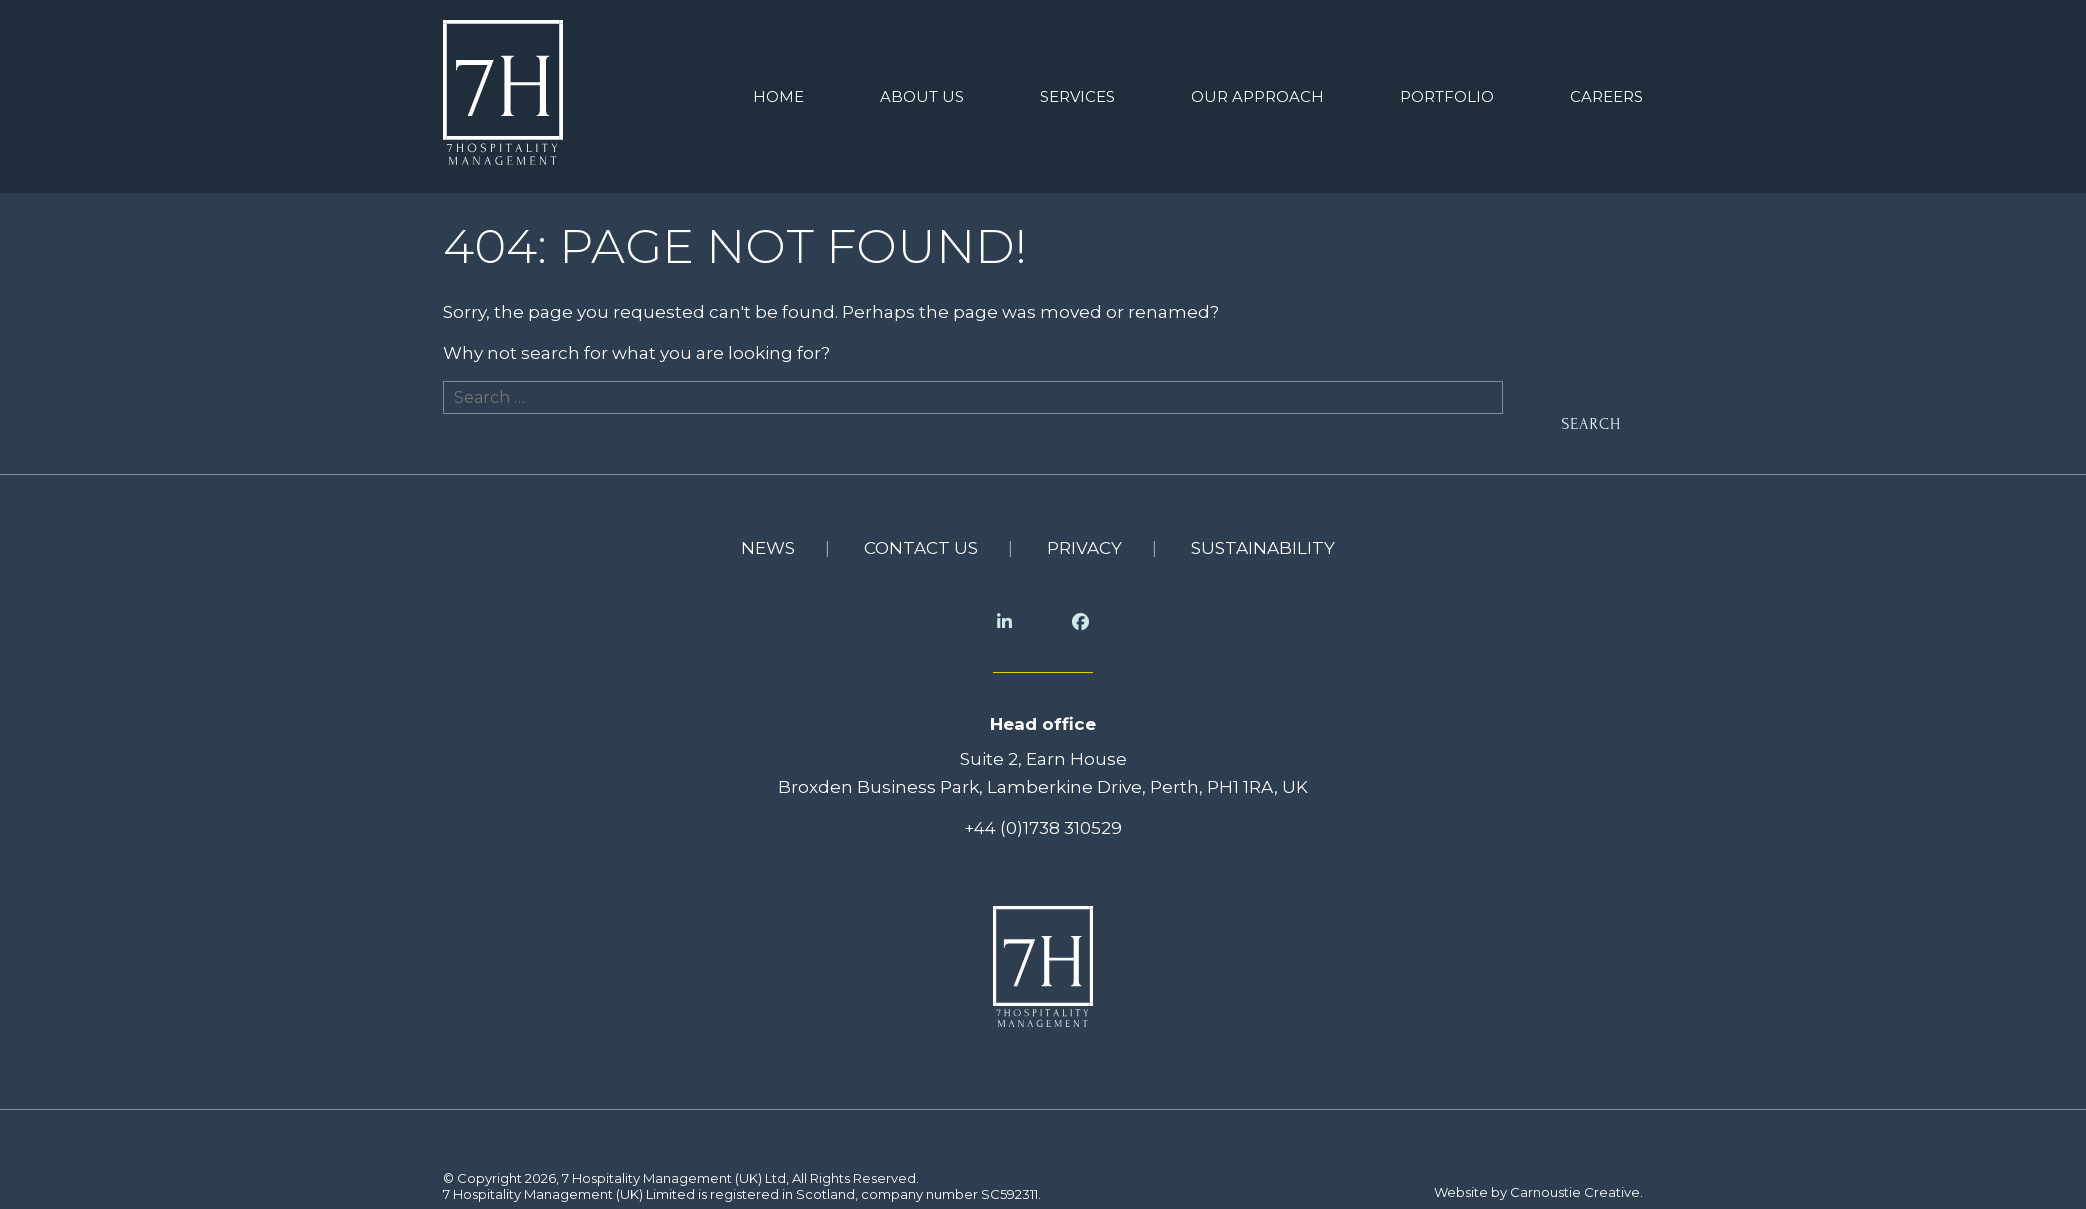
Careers (1606, 93)
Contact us (921, 541)
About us (922, 93)
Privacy (1084, 541)
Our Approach (1257, 93)
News (768, 541)
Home (778, 93)
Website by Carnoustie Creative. (1538, 1185)
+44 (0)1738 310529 (1043, 821)
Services (1077, 93)
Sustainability (1263, 541)
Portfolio (1447, 93)
